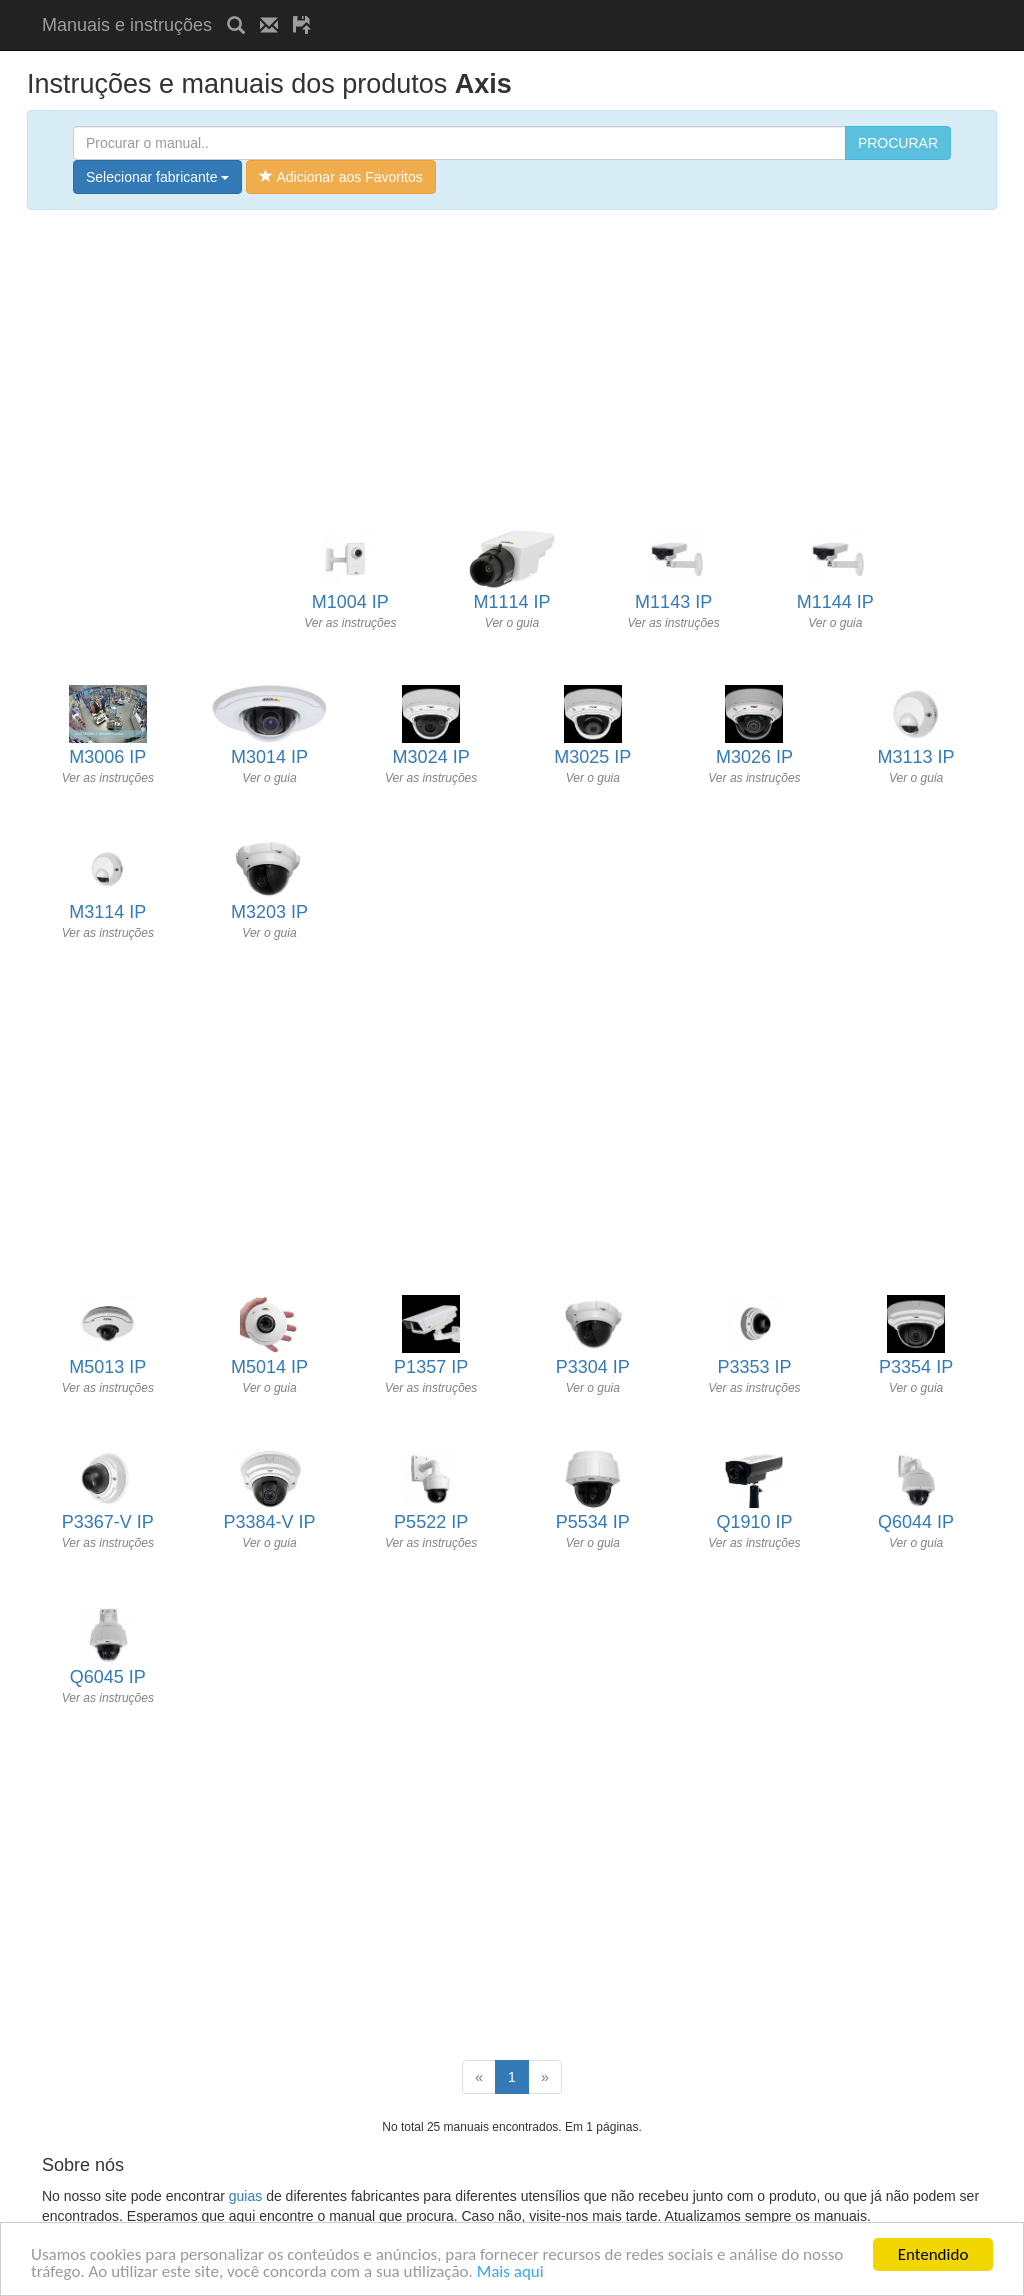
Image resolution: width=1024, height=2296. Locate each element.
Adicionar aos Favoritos (340, 177)
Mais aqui (510, 2272)
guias (245, 2196)
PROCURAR (898, 143)
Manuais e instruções (127, 25)
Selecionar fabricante (157, 177)
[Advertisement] (560, 7)
